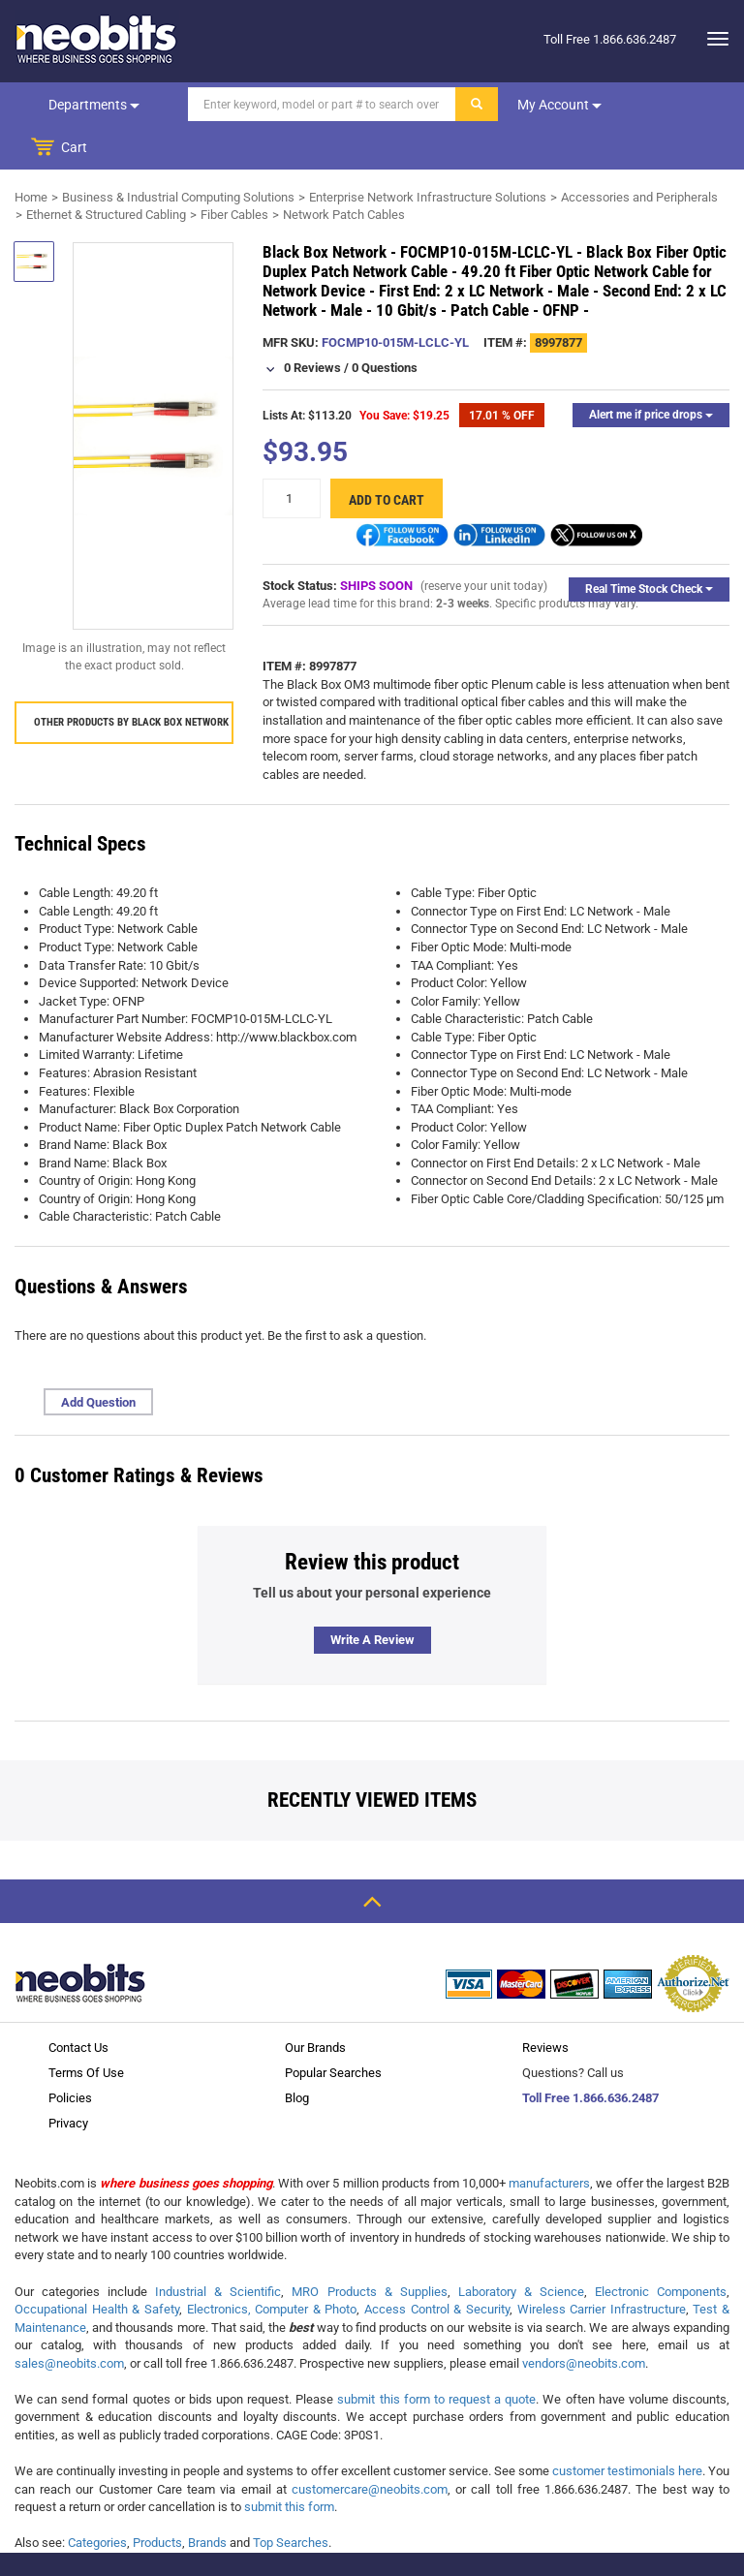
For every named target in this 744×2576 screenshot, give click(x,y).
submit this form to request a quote (436, 2356)
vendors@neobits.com (583, 2320)
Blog (297, 2055)
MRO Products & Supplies (369, 2249)
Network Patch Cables (344, 172)
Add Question (98, 1359)
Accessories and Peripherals (639, 154)
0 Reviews (312, 325)
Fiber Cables (234, 172)
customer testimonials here (627, 2428)
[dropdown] (712, 38)
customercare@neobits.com (370, 2446)
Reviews (545, 2005)
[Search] (320, 104)
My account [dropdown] (558, 104)
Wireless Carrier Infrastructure (601, 2266)
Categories (97, 2500)
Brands (207, 2500)
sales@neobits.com (69, 2320)
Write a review (372, 1597)
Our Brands (315, 2005)
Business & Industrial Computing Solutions (178, 154)
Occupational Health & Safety (97, 2266)
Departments (93, 104)
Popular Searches (333, 2030)
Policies (70, 2055)
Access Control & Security (437, 2266)
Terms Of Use (86, 2030)
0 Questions (385, 325)
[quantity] (292, 456)
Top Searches (290, 2500)
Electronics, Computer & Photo (272, 2266)
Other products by (131, 679)
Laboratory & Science (521, 2249)
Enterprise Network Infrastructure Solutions (427, 154)
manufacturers (549, 2140)
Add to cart (386, 457)
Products (157, 2500)
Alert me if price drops (651, 372)
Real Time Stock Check (649, 546)
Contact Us (78, 2005)
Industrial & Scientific (218, 2249)
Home (31, 154)
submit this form (289, 2464)
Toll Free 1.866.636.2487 (590, 2055)
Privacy (68, 2080)
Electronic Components (661, 2249)
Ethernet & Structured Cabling (106, 172)
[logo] (97, 39)
